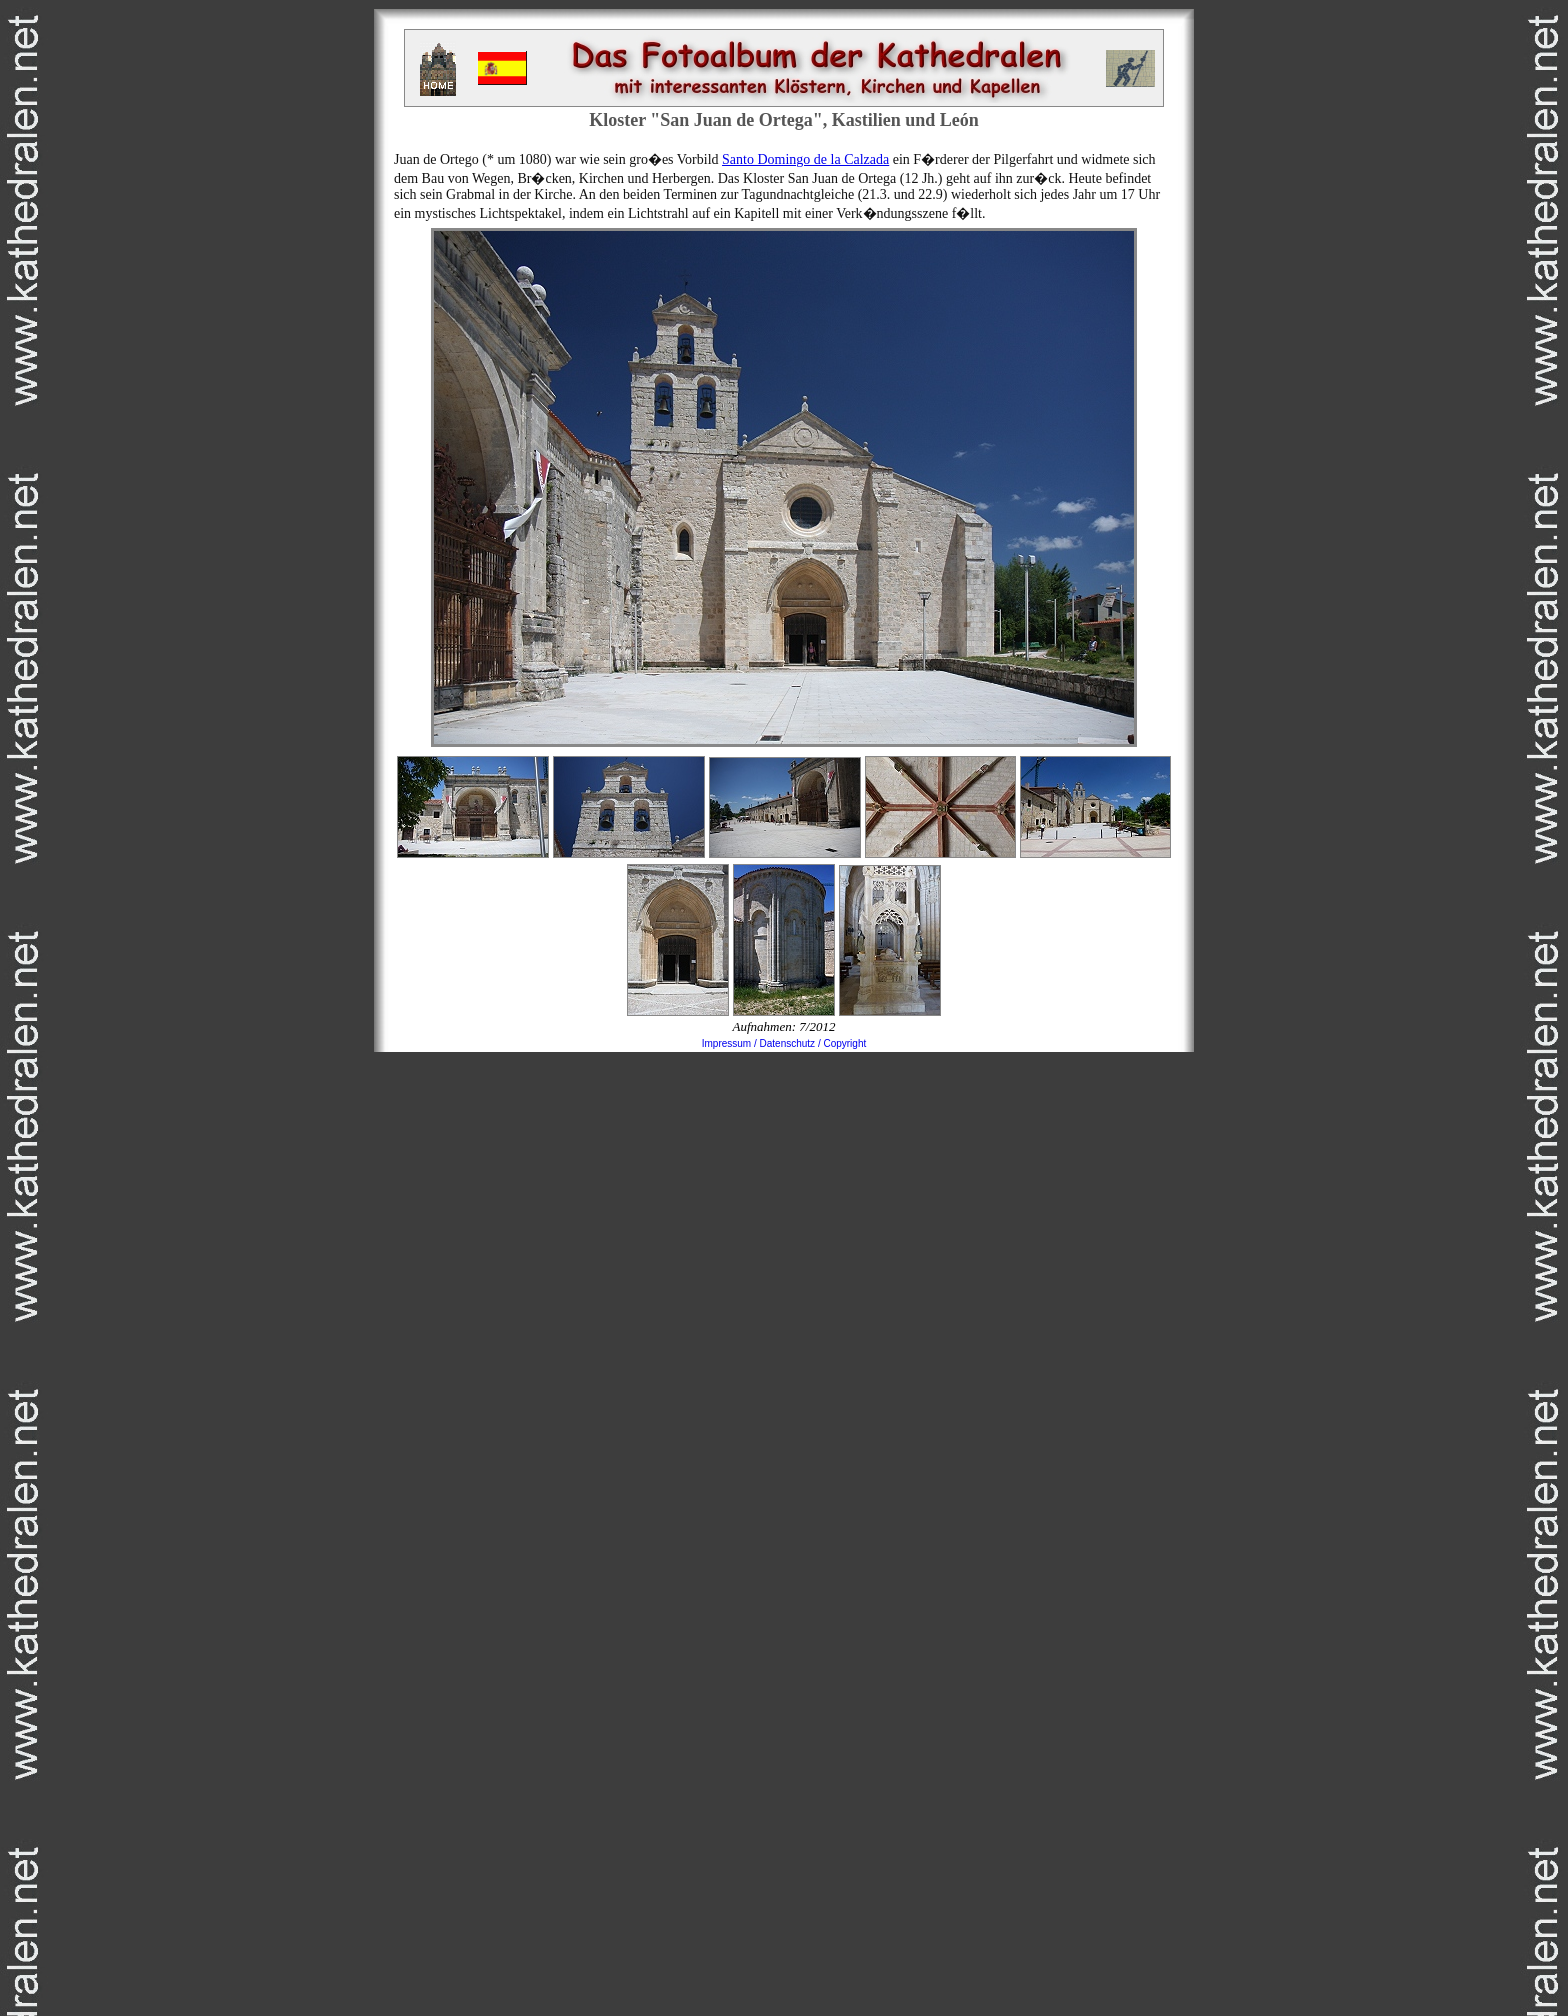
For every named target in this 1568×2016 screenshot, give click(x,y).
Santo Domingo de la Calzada (805, 159)
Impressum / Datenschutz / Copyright (784, 1043)
